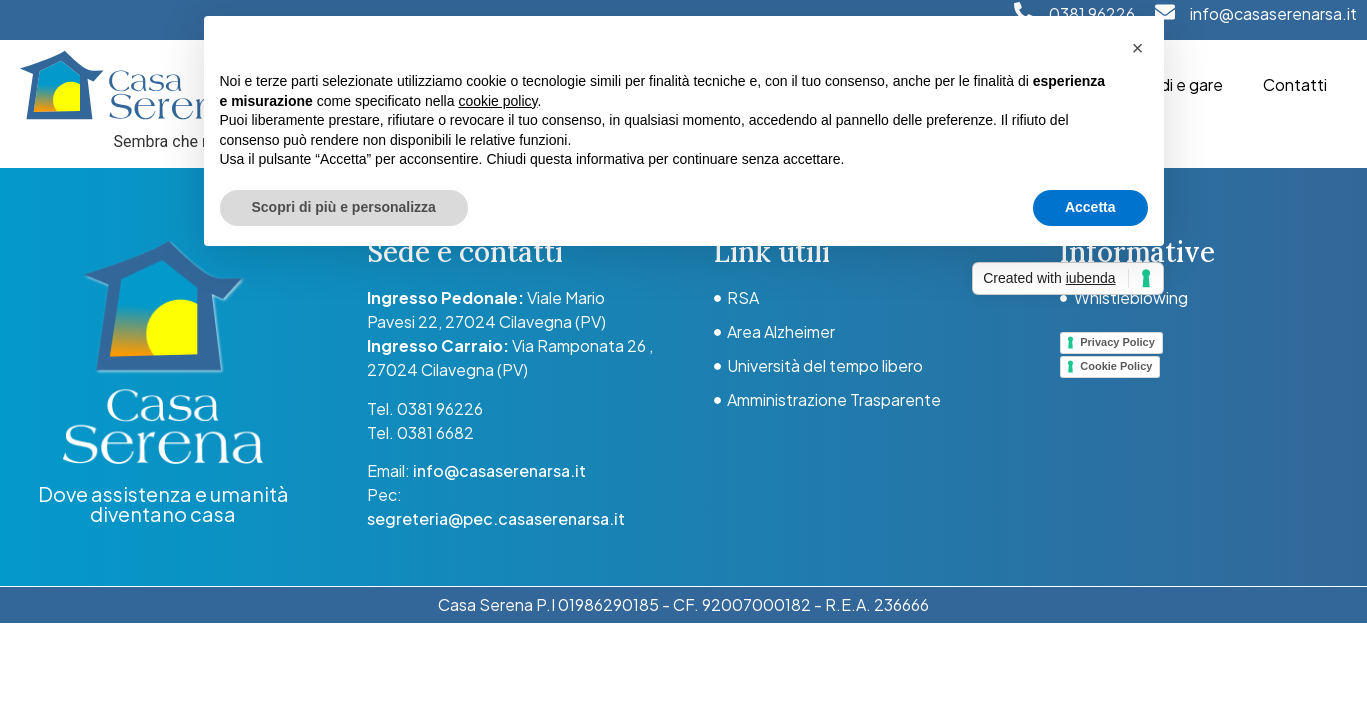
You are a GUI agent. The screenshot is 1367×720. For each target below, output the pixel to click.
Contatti (1295, 84)
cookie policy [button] (497, 101)
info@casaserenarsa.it (1273, 13)
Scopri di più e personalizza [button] (344, 207)
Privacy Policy (1117, 342)
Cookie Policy (1116, 366)
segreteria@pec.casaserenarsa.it (496, 518)
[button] (1138, 48)
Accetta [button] (1090, 207)
